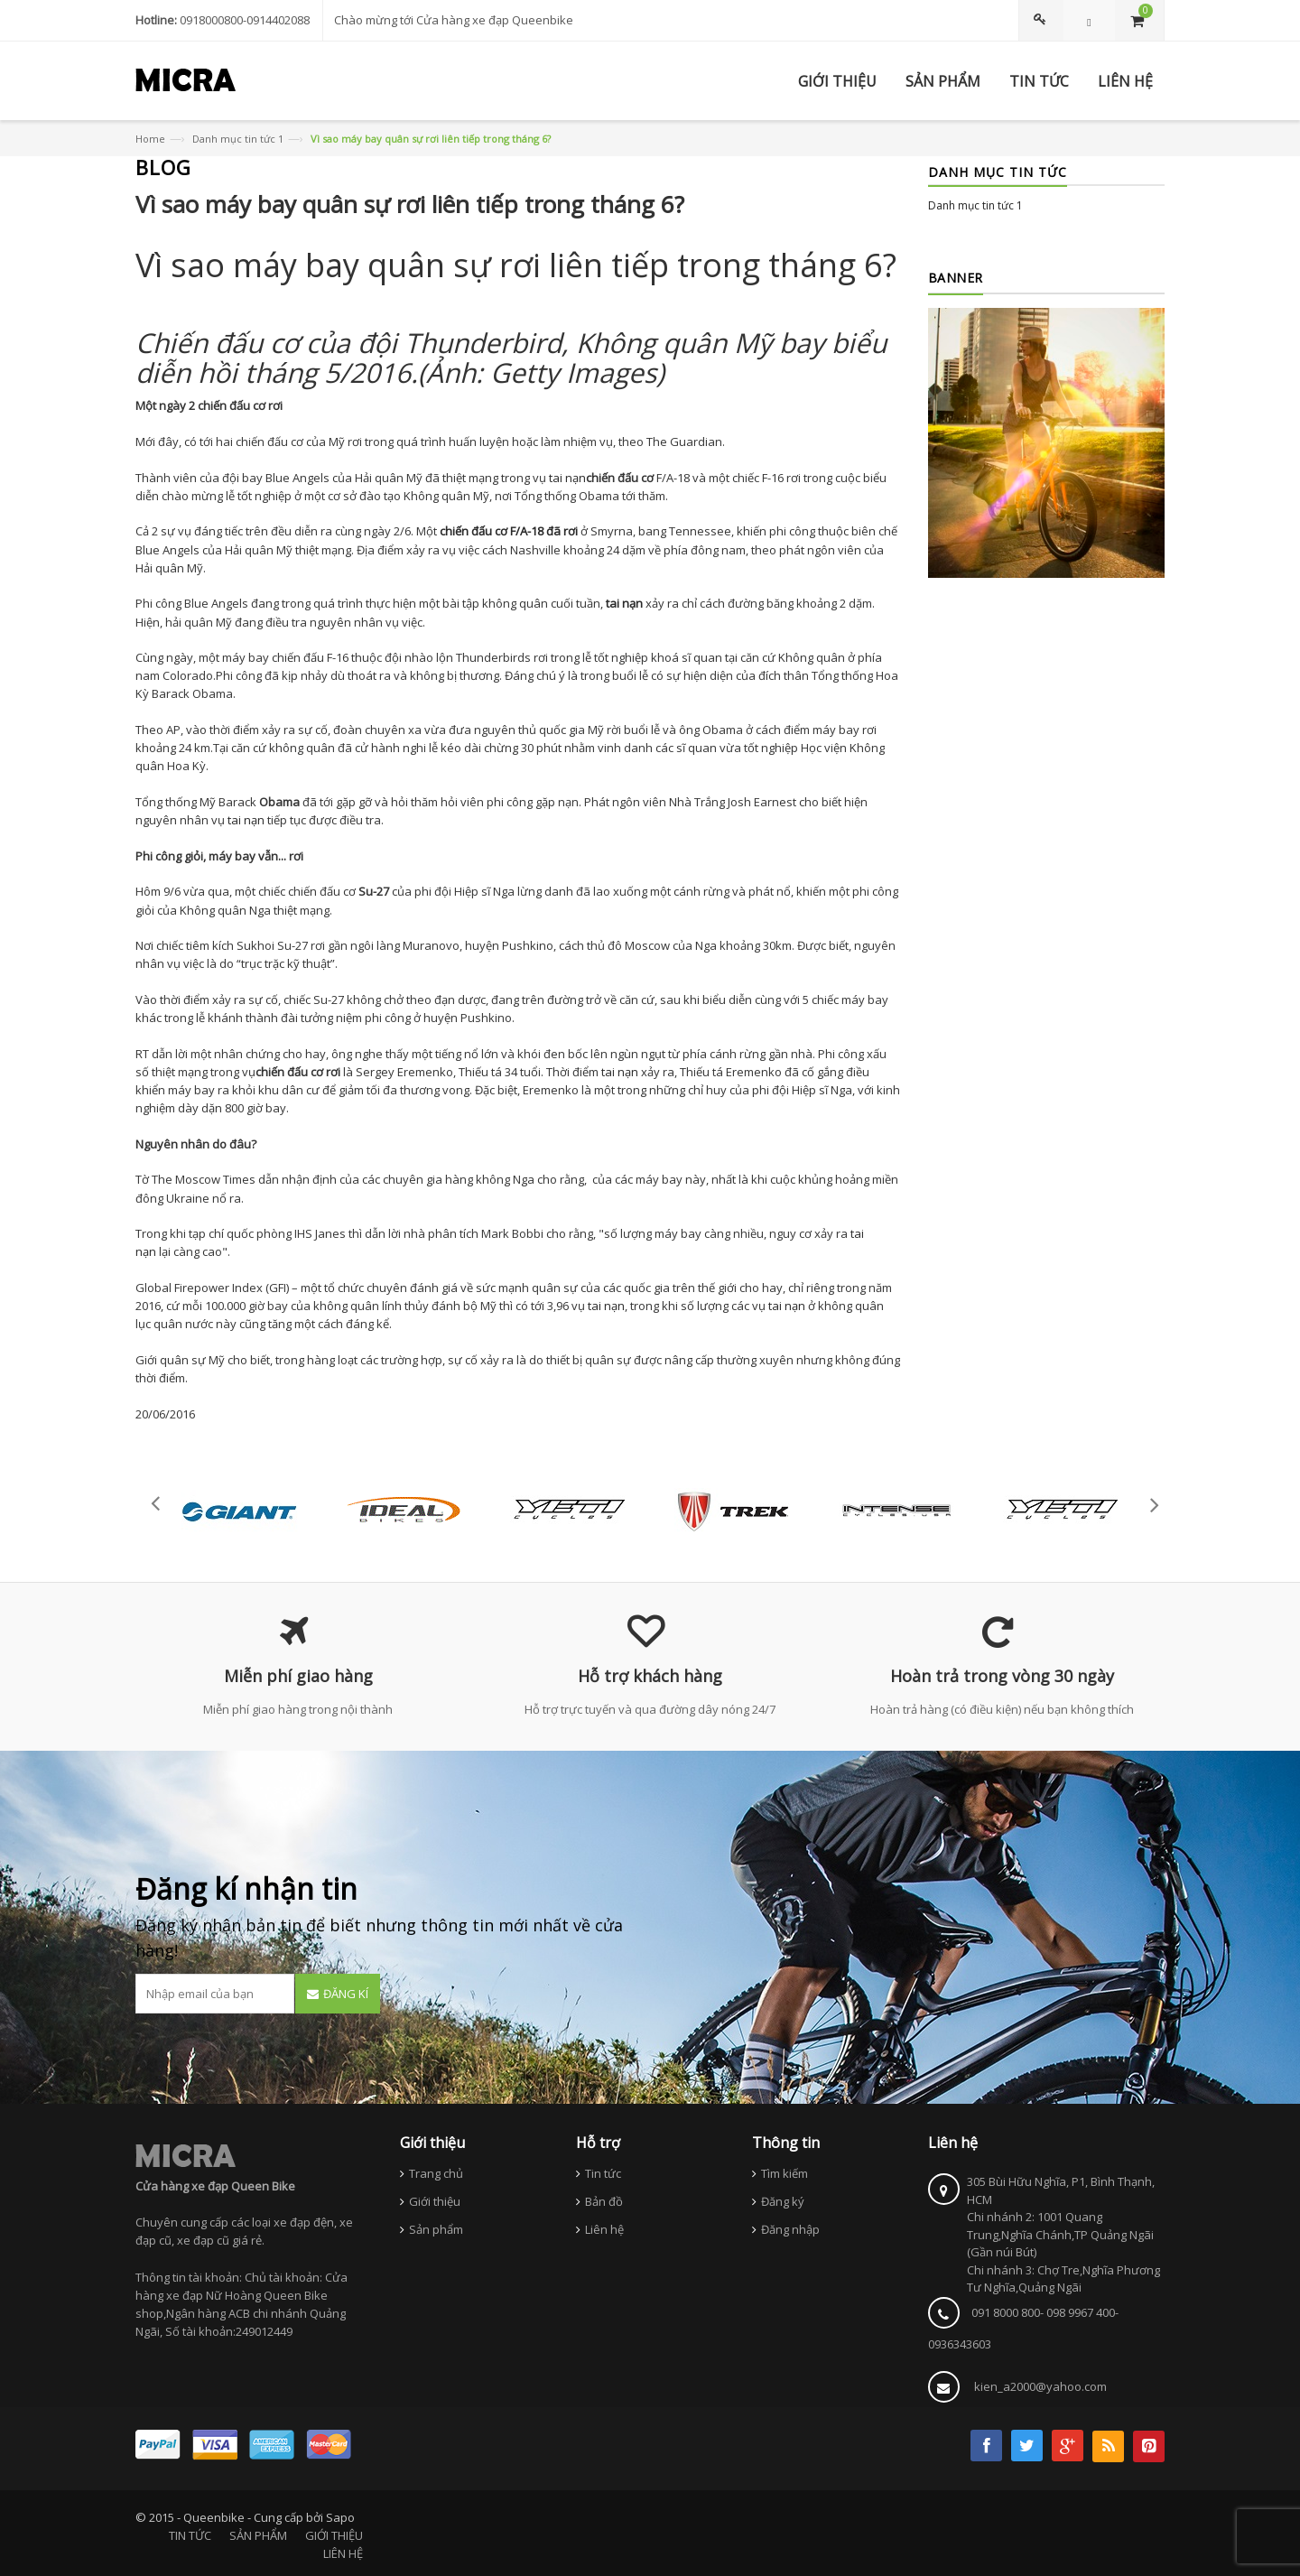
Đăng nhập (790, 2229)
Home (150, 138)
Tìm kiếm (784, 2173)
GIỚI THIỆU (334, 2535)
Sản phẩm (436, 2229)
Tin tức (603, 2173)
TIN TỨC (190, 2535)
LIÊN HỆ (343, 2553)
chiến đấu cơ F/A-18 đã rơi (509, 531)
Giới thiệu (434, 2201)
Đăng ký (782, 2201)
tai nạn (567, 478)
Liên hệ (604, 2229)
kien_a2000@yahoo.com (1040, 2386)
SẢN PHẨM (258, 2535)
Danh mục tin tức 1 (237, 138)
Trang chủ (436, 2173)
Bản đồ (604, 2201)
